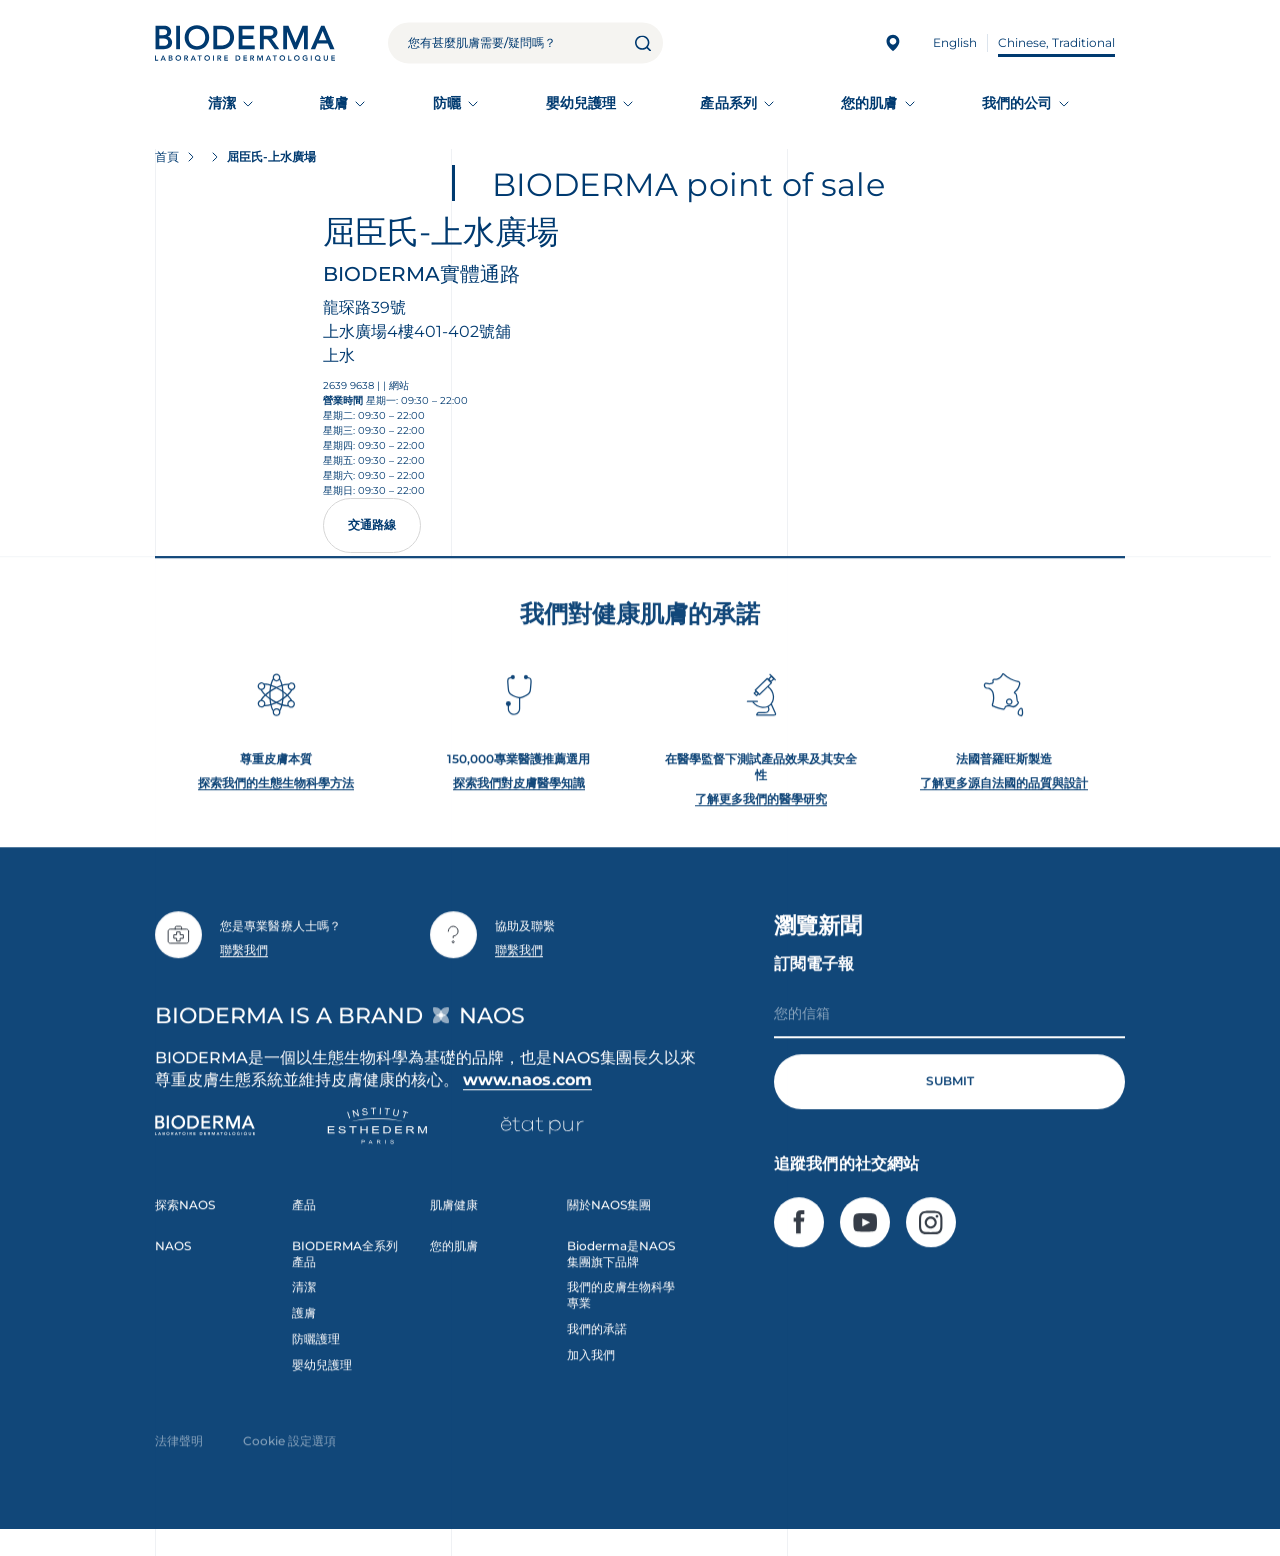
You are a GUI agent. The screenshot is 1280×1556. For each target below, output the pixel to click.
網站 (399, 385)
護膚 (334, 103)
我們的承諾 (597, 1338)
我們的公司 (1017, 103)
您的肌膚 (869, 103)
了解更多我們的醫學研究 (761, 808)
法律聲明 (179, 1450)
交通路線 (372, 524)
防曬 (447, 103)
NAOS (173, 1255)
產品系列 (728, 103)
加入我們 (591, 1364)
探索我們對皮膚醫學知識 (519, 792)
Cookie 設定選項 (289, 1450)
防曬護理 (316, 1348)
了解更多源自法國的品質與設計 (1004, 792)
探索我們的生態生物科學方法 (276, 792)
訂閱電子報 (814, 973)
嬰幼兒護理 (581, 103)
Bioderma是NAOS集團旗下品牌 (621, 1263)
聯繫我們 (244, 959)
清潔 (222, 103)
